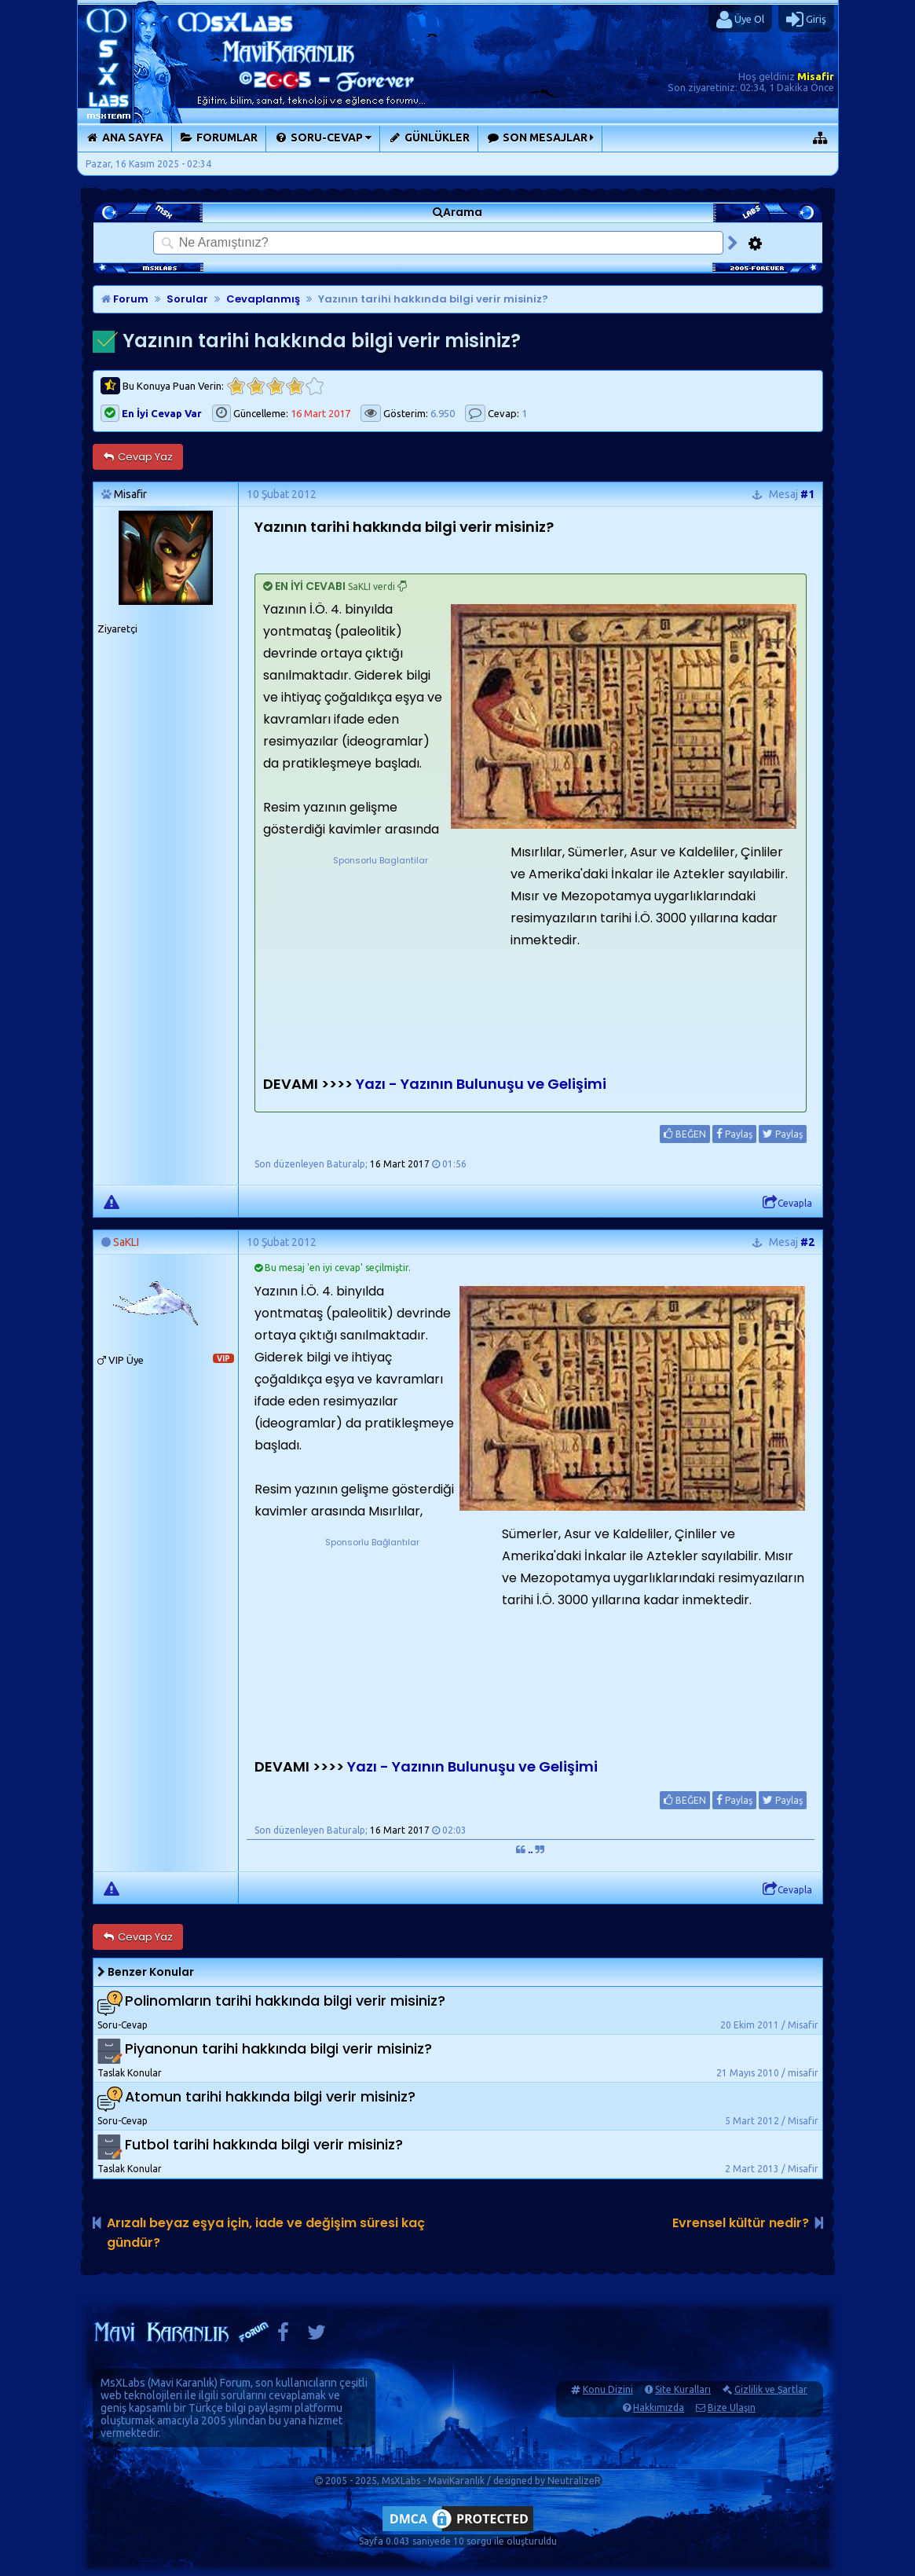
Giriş (806, 19)
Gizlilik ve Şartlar (770, 2389)
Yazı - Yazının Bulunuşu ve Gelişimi (481, 1084)
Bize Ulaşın (732, 2407)
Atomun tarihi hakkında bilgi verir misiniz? (270, 2096)
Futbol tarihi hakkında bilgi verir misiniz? (264, 2144)
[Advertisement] (381, 966)
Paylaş (734, 1133)
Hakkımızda (658, 2407)
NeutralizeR (574, 2480)
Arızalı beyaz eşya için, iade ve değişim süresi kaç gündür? (266, 2233)
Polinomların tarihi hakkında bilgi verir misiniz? (285, 2000)
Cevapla (787, 1203)
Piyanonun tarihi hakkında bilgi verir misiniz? (278, 2048)
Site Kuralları (683, 2389)
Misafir (815, 76)
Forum (124, 298)
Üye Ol (740, 19)
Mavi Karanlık (182, 2382)
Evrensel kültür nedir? (740, 2223)
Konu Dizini (608, 2389)
